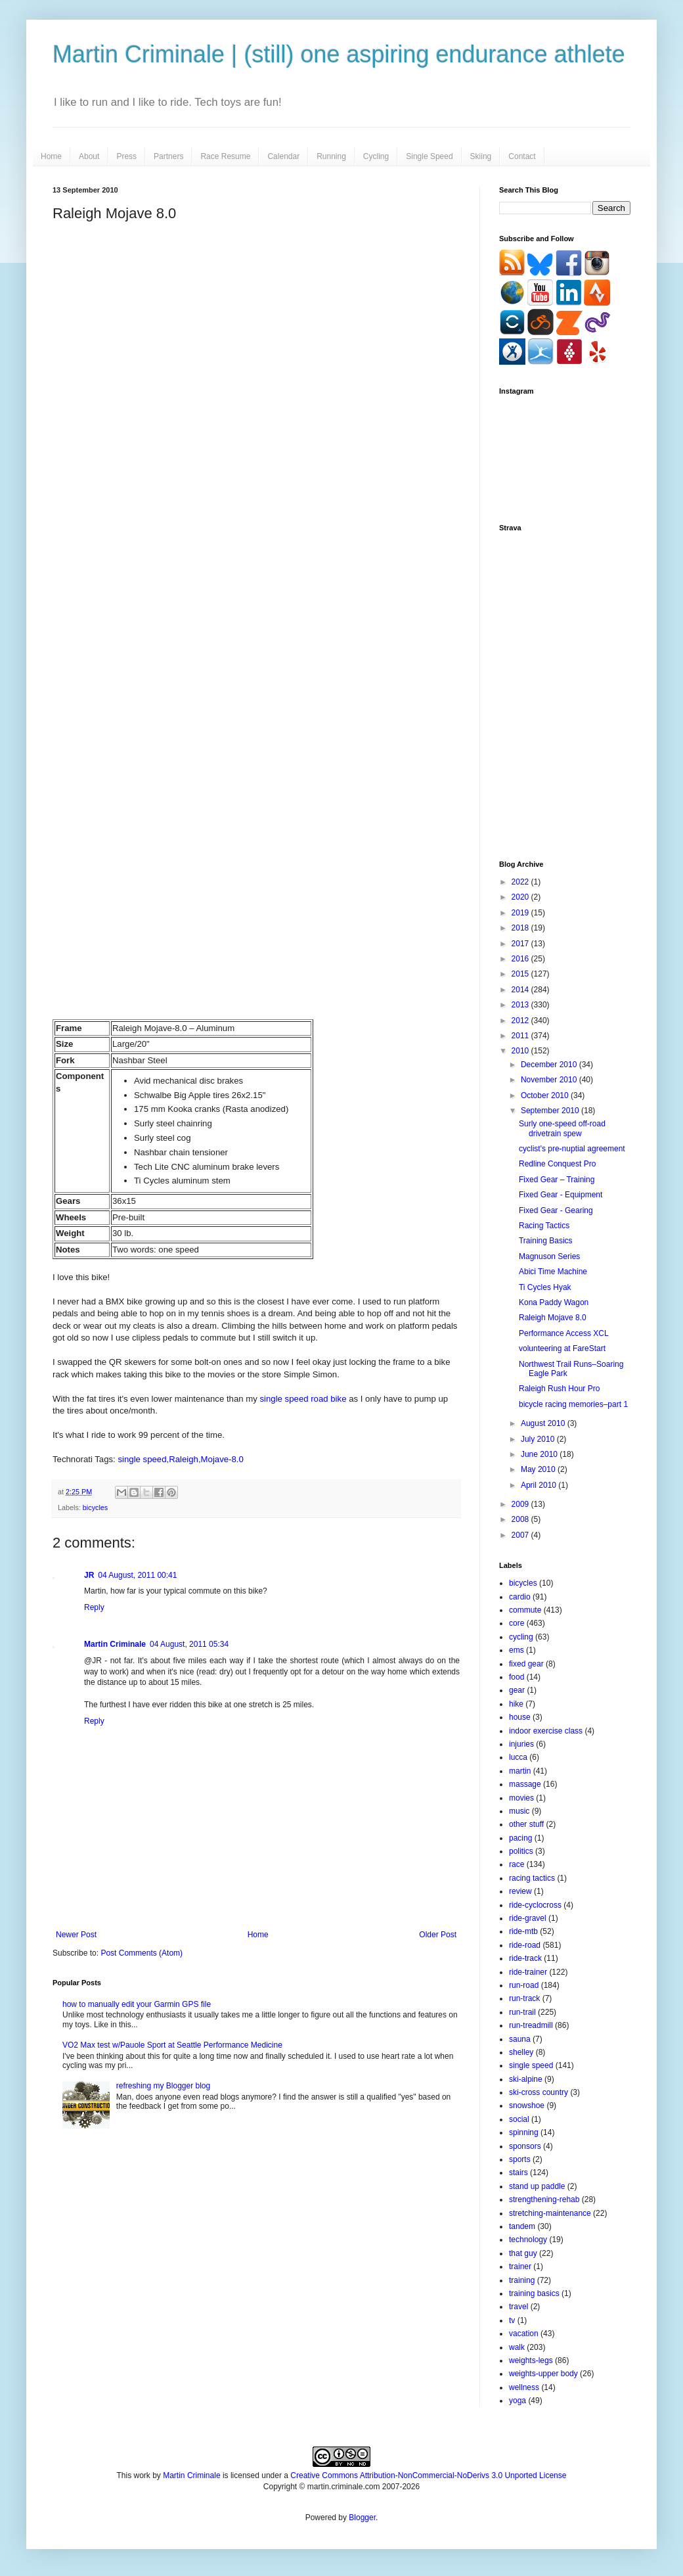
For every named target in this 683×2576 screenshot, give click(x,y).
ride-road (524, 1945)
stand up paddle (537, 2186)
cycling (521, 1637)
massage (525, 1784)
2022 (521, 881)
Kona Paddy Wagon (553, 1302)
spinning (524, 2132)
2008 (521, 1519)
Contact (521, 156)
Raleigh (183, 1459)
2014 (521, 989)
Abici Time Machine (553, 1271)
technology (528, 2239)
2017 (521, 943)
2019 (521, 912)
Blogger (362, 2517)
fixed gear (526, 1663)
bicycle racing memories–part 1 (573, 1404)
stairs (518, 2172)
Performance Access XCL (564, 1333)
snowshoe (526, 2105)
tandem (522, 2226)
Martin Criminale (115, 1644)
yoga (517, 2400)
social (519, 2119)
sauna (520, 2039)
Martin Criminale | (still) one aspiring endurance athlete (339, 54)
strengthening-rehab (544, 2199)
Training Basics (546, 1240)
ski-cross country (538, 2092)
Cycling (376, 156)
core (516, 1623)
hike (516, 1704)
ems (516, 1650)
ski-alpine (525, 2079)
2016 (521, 958)
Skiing (481, 156)
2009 (521, 1504)
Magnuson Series (549, 1256)
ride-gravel (527, 1918)
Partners (168, 156)
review (520, 1891)
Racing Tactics (544, 1225)
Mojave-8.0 (222, 1459)
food (516, 1677)
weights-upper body (543, 2373)
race (516, 1864)
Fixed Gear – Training (556, 1179)
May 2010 (539, 1469)
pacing (520, 1838)
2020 (521, 897)
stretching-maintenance (550, 2213)
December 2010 (550, 1064)
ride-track (525, 1958)
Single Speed (429, 156)
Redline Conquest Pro (557, 1163)
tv (512, 2320)
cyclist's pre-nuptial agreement (572, 1148)
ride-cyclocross (535, 1905)
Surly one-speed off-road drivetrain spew (562, 1128)
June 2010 (540, 1454)
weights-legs (531, 2360)
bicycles (95, 1507)
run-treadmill (531, 2025)
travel (518, 2306)
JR (89, 1575)
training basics (534, 2293)
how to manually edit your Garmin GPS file (136, 2004)
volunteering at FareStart (562, 1348)
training (522, 2280)
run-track (524, 1998)
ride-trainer (528, 1972)
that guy (523, 2253)
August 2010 (544, 1423)
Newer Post (76, 1934)
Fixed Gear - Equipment (560, 1194)
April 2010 (539, 1485)
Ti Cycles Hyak (545, 1287)
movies (521, 1798)
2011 (521, 1035)
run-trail (522, 2012)
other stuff (526, 1824)
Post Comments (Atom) (141, 1953)
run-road (524, 1985)
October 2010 (546, 1095)
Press (126, 156)
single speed (142, 1459)
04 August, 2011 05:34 (189, 1644)
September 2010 (551, 1110)
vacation (524, 2333)
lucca (518, 1757)
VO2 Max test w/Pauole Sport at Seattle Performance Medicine (172, 2045)
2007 (521, 1535)
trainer (520, 2266)
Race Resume (225, 156)
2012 (521, 1020)
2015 (521, 973)
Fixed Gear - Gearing (556, 1210)
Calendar (283, 156)
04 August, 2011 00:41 (137, 1575)
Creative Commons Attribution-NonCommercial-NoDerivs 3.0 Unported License (428, 2475)
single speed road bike (303, 1399)
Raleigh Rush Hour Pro (559, 1388)
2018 (521, 927)
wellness (524, 2387)
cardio (520, 1596)
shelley (521, 2052)
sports (520, 2159)
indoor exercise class (546, 1731)
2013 (521, 1004)
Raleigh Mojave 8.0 (552, 1317)
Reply (94, 1607)
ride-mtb (523, 1931)
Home (51, 156)
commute (525, 1610)
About (89, 156)
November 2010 (550, 1079)
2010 (521, 1050)
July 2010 (539, 1439)
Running (331, 156)
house (520, 1717)
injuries (521, 1744)
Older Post (437, 1934)
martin (520, 1771)
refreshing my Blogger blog (163, 2085)
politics (521, 1851)
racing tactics (532, 1878)
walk (517, 2347)
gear (517, 1690)
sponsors (525, 2146)
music (519, 1811)
